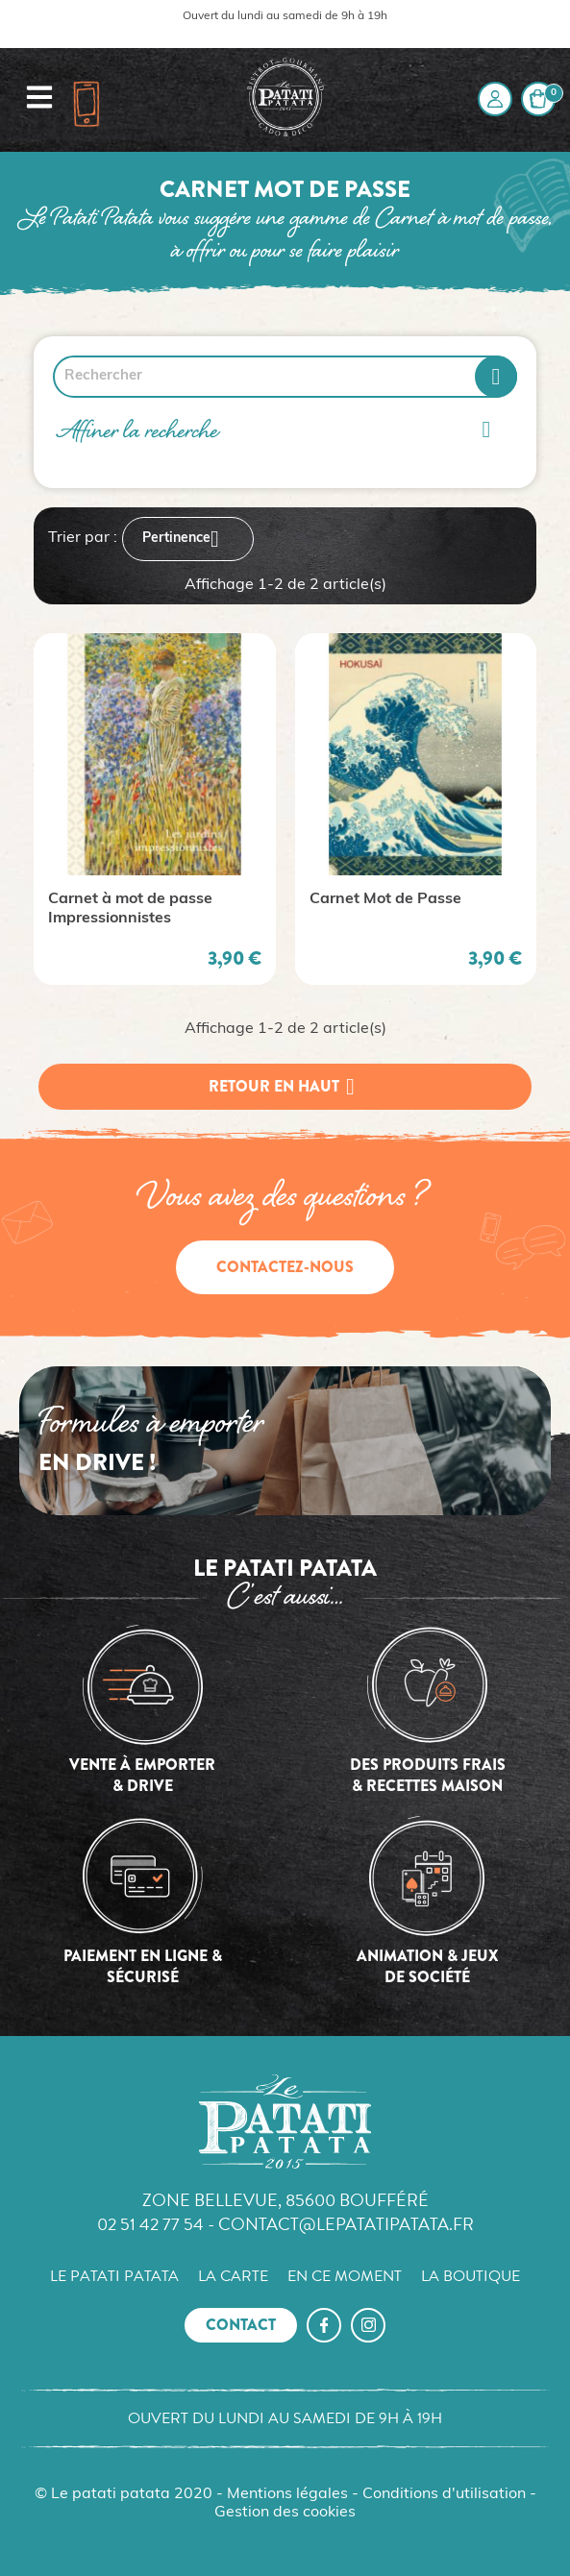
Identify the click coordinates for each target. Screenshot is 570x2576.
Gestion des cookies (285, 2512)
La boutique (470, 2276)
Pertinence (188, 539)
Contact (241, 2325)
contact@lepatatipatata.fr (346, 2224)
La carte (233, 2276)
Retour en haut (285, 1086)
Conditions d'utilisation (444, 2494)
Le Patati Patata (114, 2276)
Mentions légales (287, 2494)
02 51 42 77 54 (150, 2224)
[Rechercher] (285, 377)
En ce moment (344, 2276)
